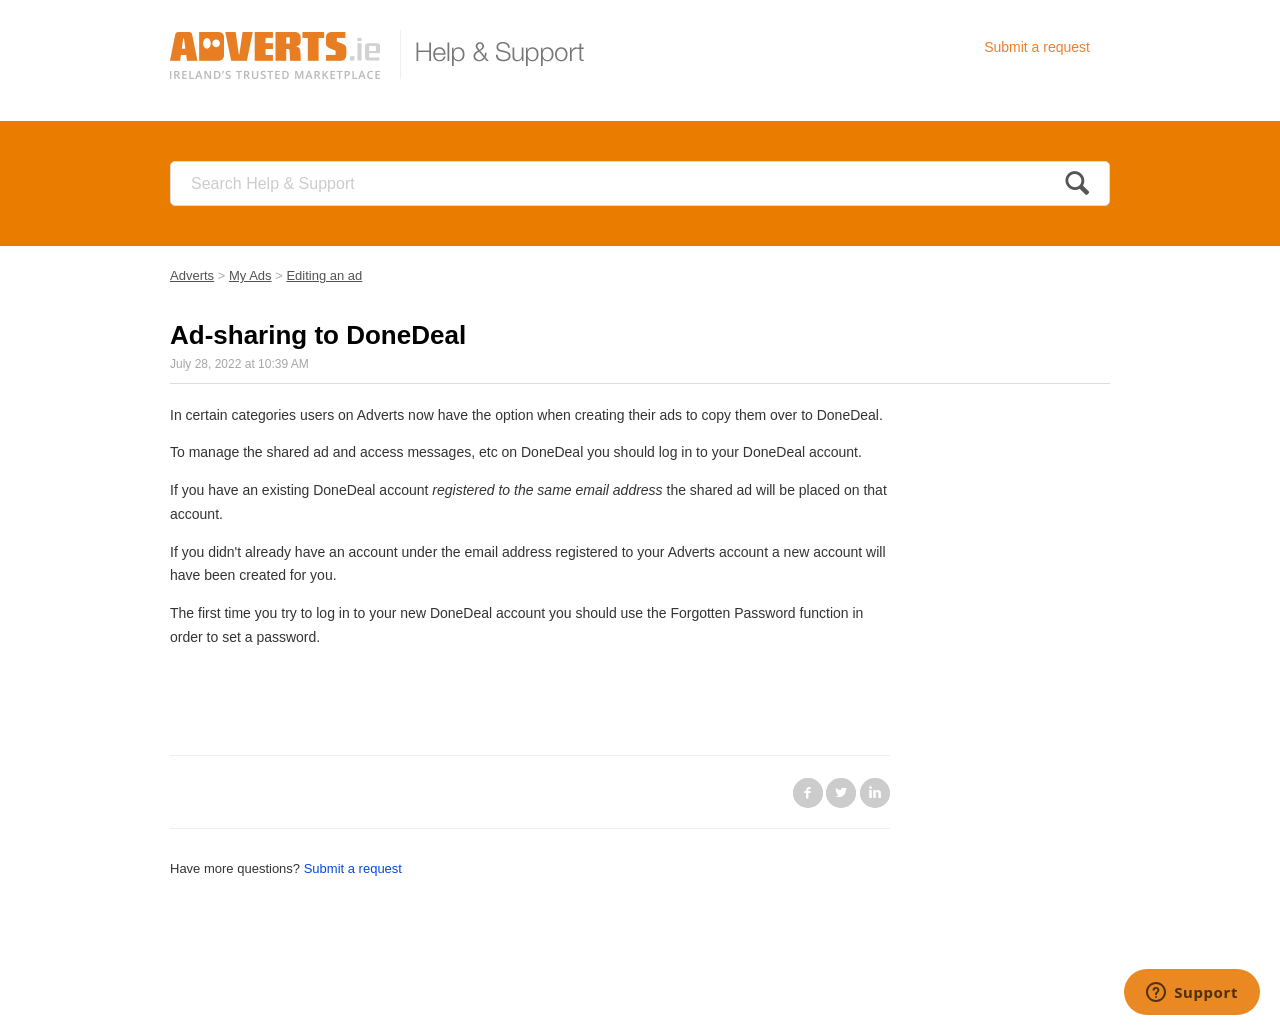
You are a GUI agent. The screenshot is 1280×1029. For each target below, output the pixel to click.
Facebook (808, 793)
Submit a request (1037, 47)
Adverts (192, 275)
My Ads (250, 275)
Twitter (841, 793)
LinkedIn (875, 793)
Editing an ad (324, 275)
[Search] (640, 183)
